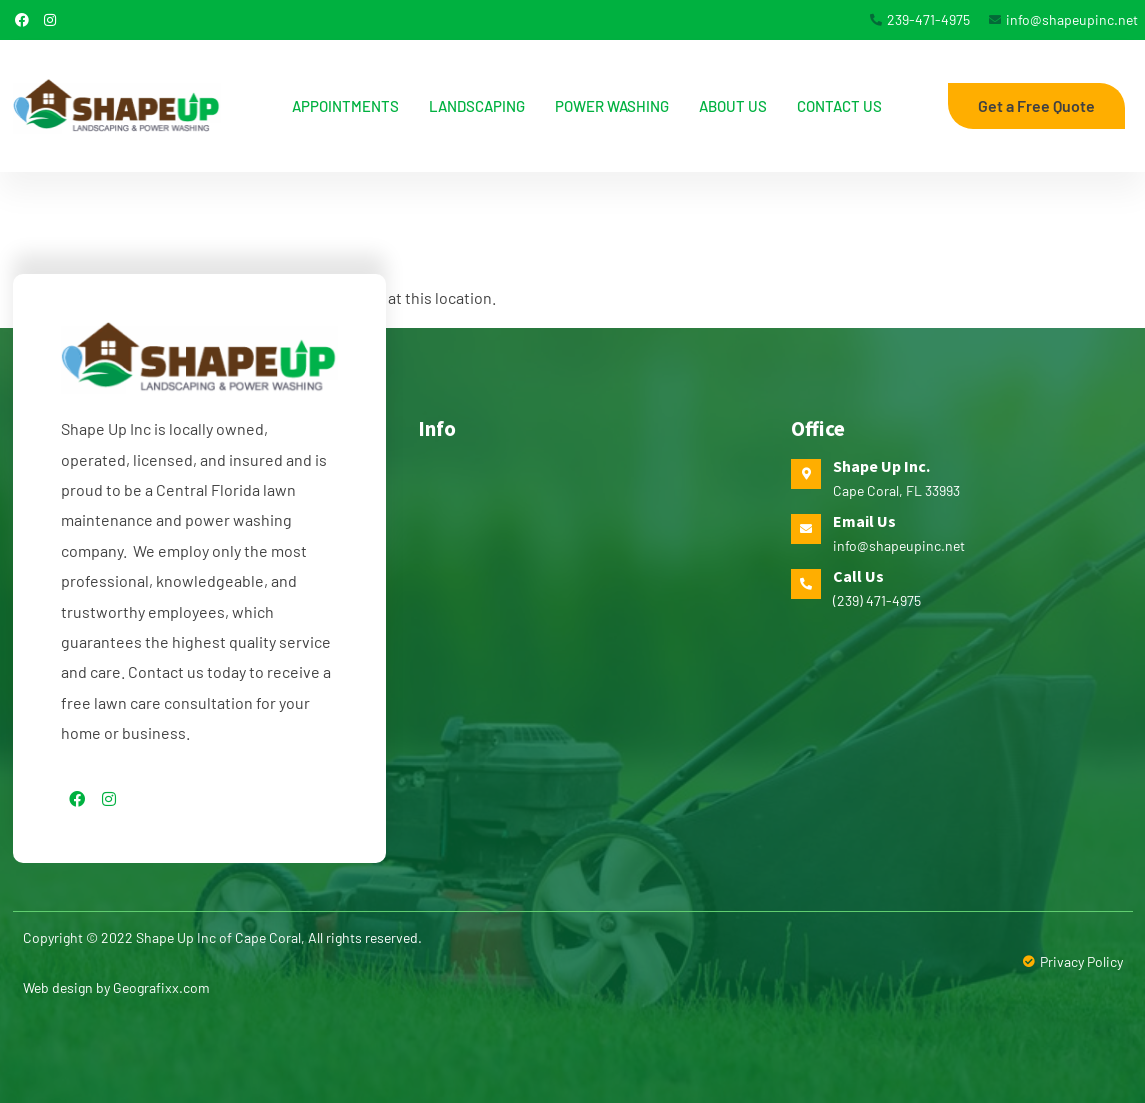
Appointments (345, 106)
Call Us (858, 576)
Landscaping (477, 106)
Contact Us (839, 106)
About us (733, 106)
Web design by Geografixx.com (116, 987)
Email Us (864, 521)
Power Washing (612, 106)
